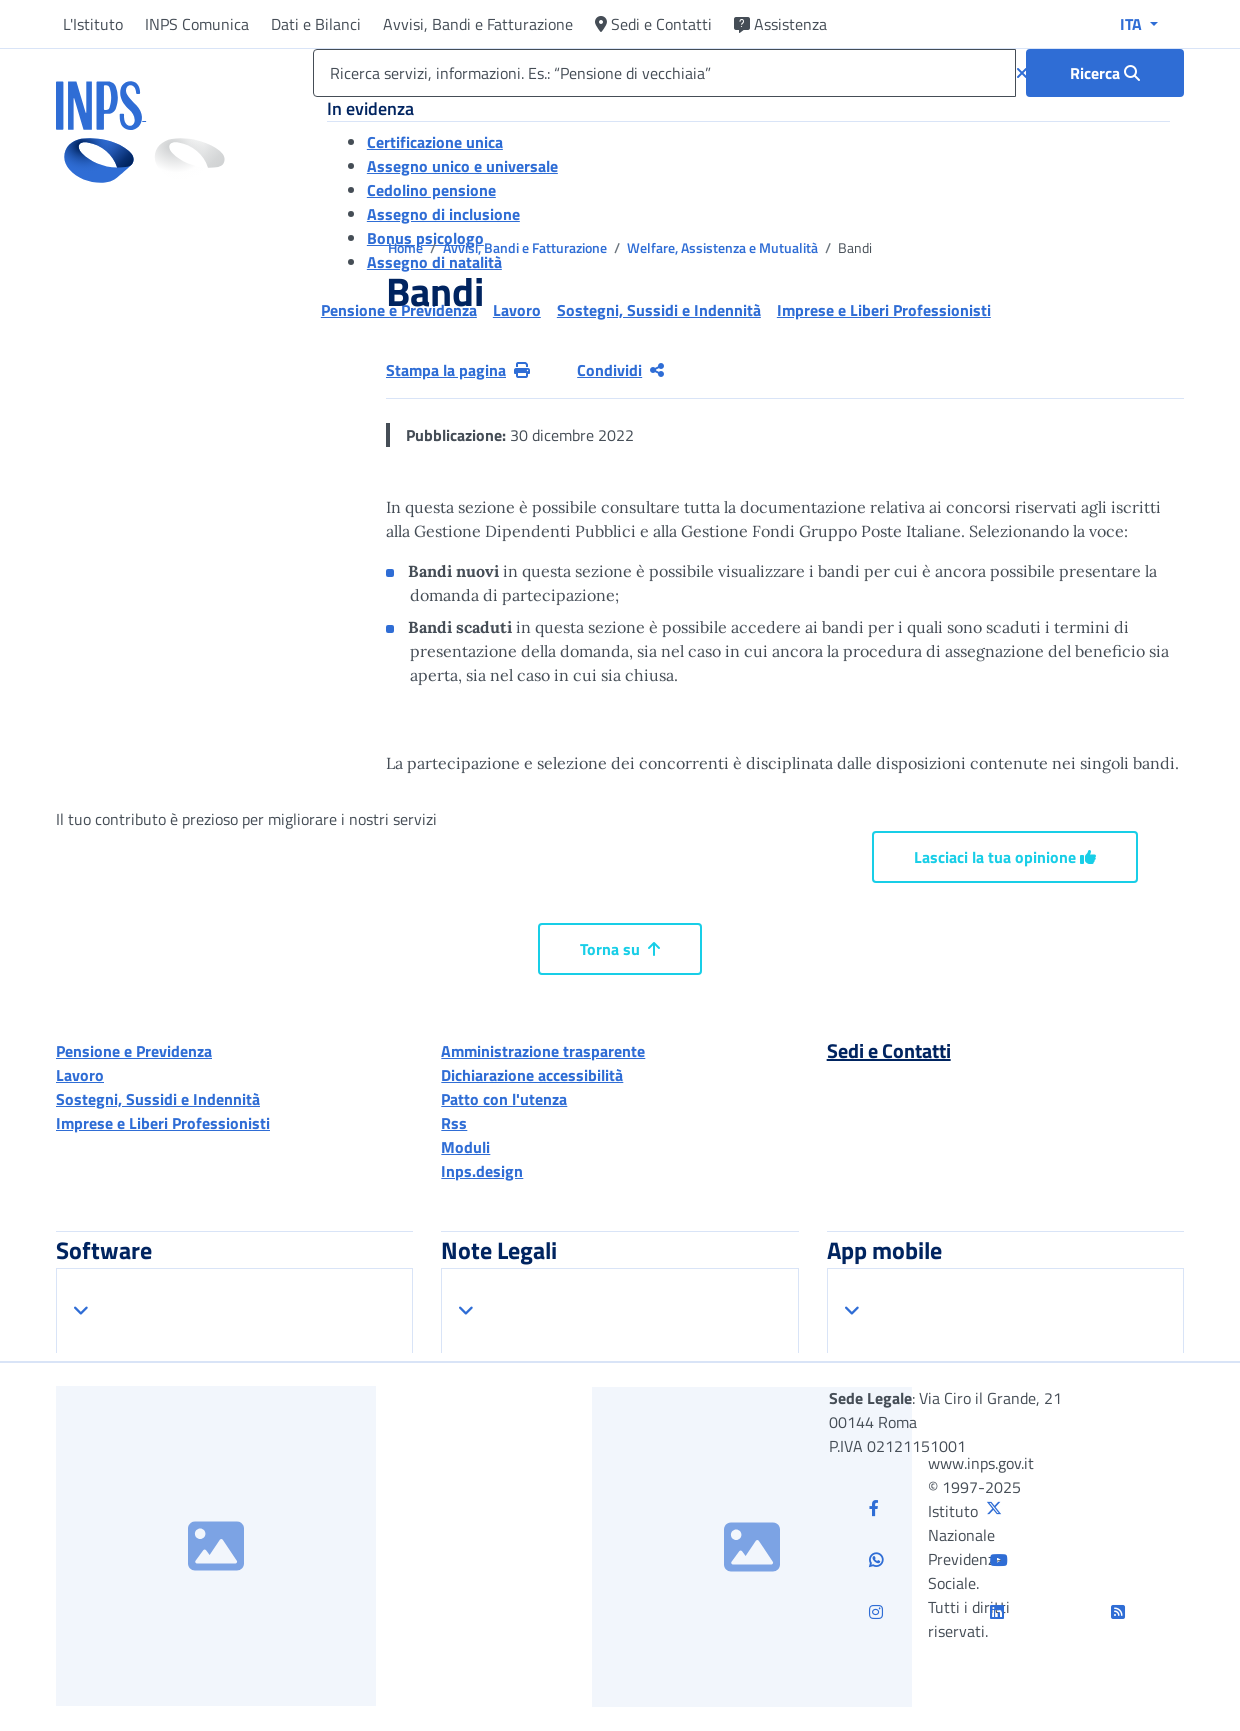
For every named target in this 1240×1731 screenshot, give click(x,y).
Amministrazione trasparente (543, 1051)
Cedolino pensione (431, 190)
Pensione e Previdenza (134, 1051)
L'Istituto (93, 24)
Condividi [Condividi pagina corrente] (620, 370)
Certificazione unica (435, 142)
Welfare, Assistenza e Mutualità (724, 247)
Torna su (620, 949)
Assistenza (780, 24)
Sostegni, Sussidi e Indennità (158, 1099)
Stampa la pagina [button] (458, 370)
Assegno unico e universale (462, 166)
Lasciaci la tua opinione (1005, 857)
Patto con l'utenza (504, 1099)
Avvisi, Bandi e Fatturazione (478, 24)
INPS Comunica (197, 24)
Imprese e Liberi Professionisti (163, 1123)
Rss (454, 1123)
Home (407, 247)
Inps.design (482, 1171)
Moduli (465, 1147)
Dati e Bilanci (316, 24)
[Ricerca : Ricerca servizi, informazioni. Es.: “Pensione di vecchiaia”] (1105, 73)
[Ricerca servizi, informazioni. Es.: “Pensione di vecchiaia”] (664, 73)
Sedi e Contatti (653, 24)
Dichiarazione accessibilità (532, 1075)
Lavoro (80, 1075)
